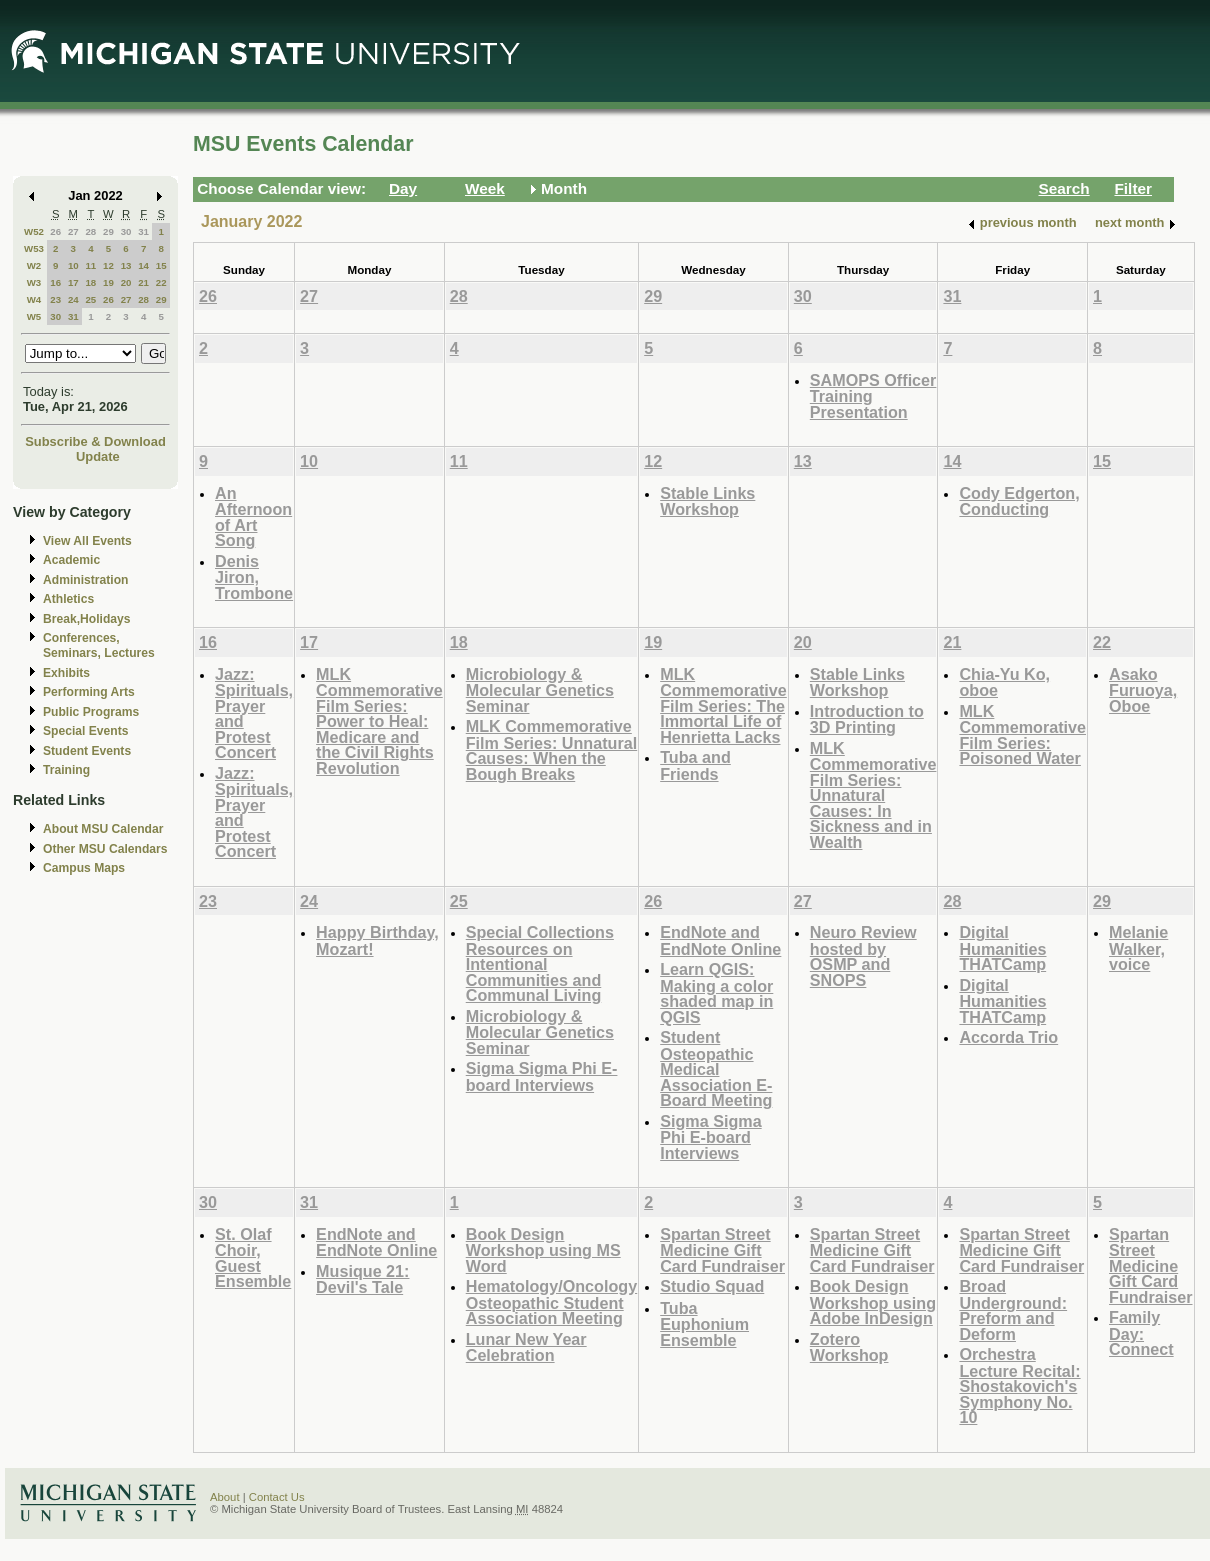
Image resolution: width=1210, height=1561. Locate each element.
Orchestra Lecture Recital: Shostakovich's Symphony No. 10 (1019, 1385)
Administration (85, 580)
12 (108, 265)
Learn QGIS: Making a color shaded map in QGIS (716, 993)
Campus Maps (84, 868)
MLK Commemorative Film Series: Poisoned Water (1022, 735)
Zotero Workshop (849, 1347)
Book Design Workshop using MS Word (543, 1250)
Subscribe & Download (95, 441)
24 (73, 299)
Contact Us (277, 1497)
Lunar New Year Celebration (526, 1347)
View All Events (87, 541)
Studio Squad (712, 1286)
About (225, 1497)
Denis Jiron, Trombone (254, 577)
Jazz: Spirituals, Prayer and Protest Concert (254, 713)
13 (126, 265)
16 (55, 282)
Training (66, 770)
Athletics (68, 599)
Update (98, 456)
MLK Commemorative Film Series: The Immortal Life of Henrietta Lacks (723, 705)
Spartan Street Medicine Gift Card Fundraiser (722, 1250)
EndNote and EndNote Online (720, 940)
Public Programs (91, 712)
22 (161, 282)
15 (161, 265)
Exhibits (66, 673)
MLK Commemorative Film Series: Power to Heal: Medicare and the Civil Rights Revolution (379, 721)
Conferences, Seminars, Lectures (99, 645)
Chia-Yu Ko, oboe (1004, 682)
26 (55, 231)
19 (108, 282)
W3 (34, 282)
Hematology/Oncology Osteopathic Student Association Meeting (551, 1302)
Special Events (85, 731)
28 (90, 231)
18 (90, 282)
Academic (71, 560)
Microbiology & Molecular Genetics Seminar (540, 690)
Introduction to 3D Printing (867, 719)
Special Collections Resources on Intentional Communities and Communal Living (540, 963)
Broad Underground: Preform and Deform (1013, 1310)
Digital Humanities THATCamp (1002, 948)
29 (108, 231)
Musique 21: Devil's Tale (362, 1279)
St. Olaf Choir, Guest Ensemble (253, 1258)
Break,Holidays (87, 619)
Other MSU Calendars (105, 849)
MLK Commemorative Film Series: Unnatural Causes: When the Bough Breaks (551, 750)
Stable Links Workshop (707, 501)
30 (126, 231)
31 (143, 231)
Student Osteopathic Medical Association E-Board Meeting (716, 1068)
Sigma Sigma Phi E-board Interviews (542, 1076)
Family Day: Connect (1141, 1333)
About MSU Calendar (103, 829)
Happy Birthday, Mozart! (377, 940)
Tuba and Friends (695, 765)
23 (55, 299)
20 (126, 282)
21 (143, 282)
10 (73, 265)
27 (73, 231)
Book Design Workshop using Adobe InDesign (873, 1302)
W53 (34, 248)
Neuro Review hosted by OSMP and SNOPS (863, 956)
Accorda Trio (1008, 1037)
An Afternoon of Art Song (253, 517)
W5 (34, 316)
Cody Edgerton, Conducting (1019, 501)
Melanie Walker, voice (1138, 948)
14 (143, 265)
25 (90, 299)
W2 (34, 265)
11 (90, 265)
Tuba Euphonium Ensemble (704, 1324)
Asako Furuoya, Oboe (1143, 690)
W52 (34, 231)
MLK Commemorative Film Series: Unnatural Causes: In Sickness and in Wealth (873, 795)
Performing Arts (89, 692)
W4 (34, 299)
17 (73, 282)
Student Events (87, 751)
